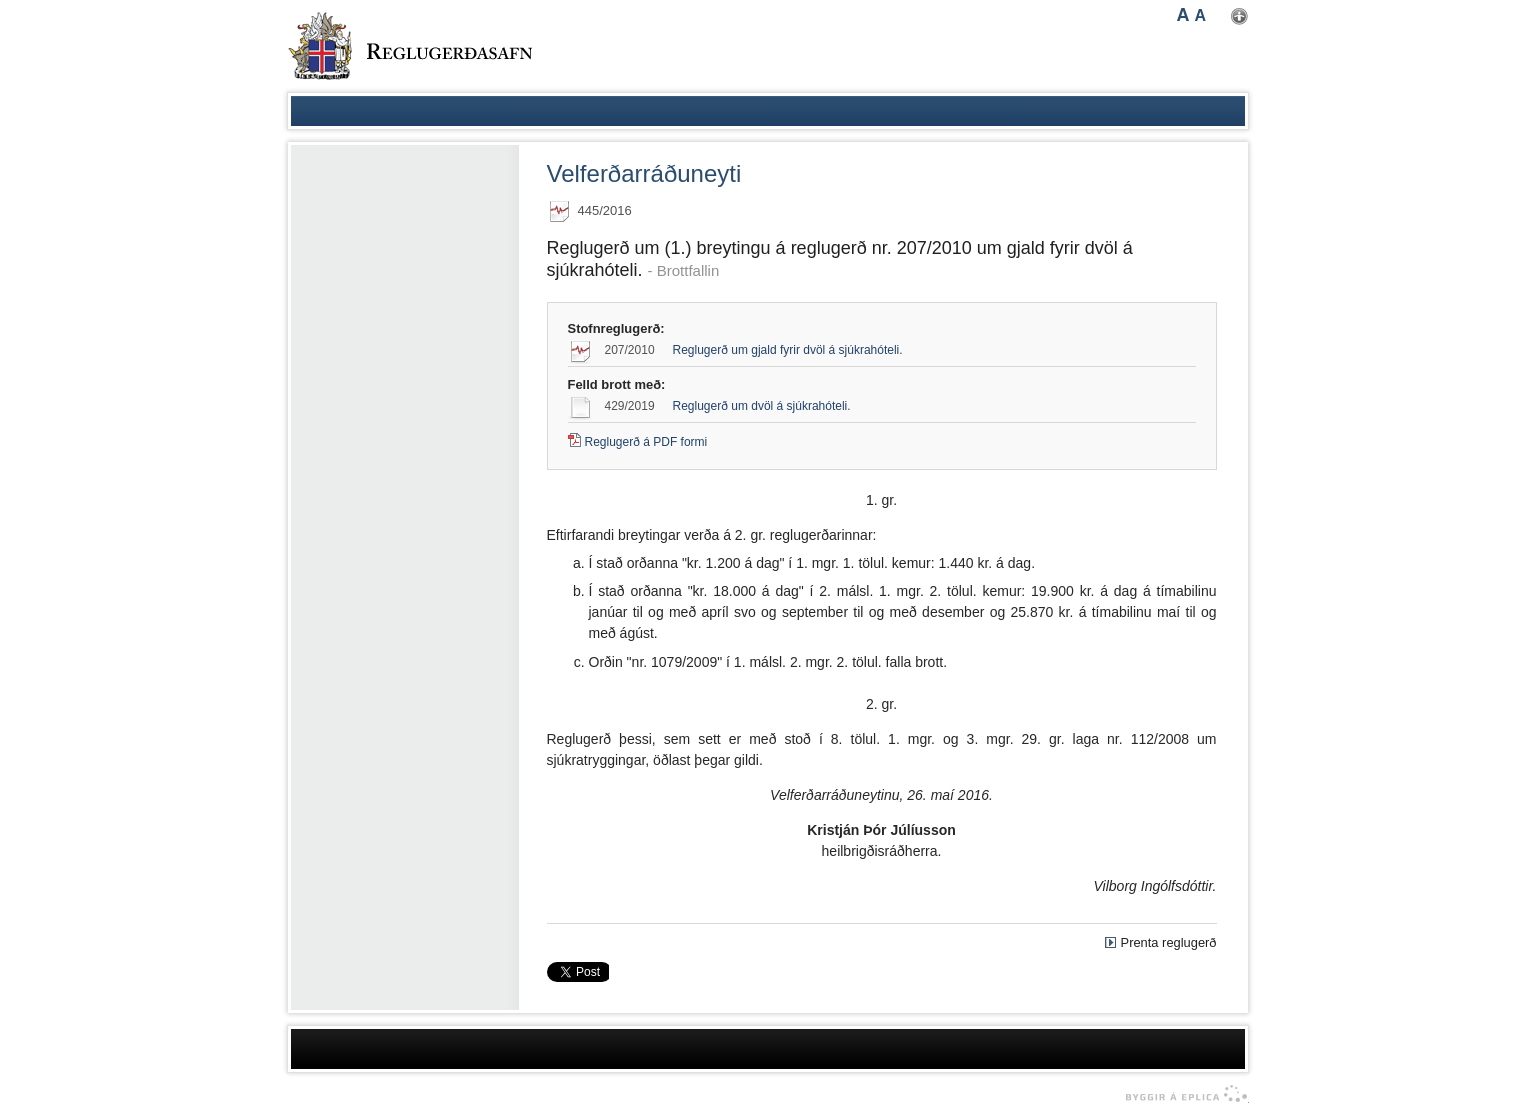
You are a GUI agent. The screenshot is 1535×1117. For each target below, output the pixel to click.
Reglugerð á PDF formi (646, 442)
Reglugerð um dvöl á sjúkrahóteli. (762, 406)
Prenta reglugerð (1169, 942)
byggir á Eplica (1181, 1094)
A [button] (1183, 15)
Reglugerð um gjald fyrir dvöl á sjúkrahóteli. (788, 350)
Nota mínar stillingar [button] (1239, 16)
